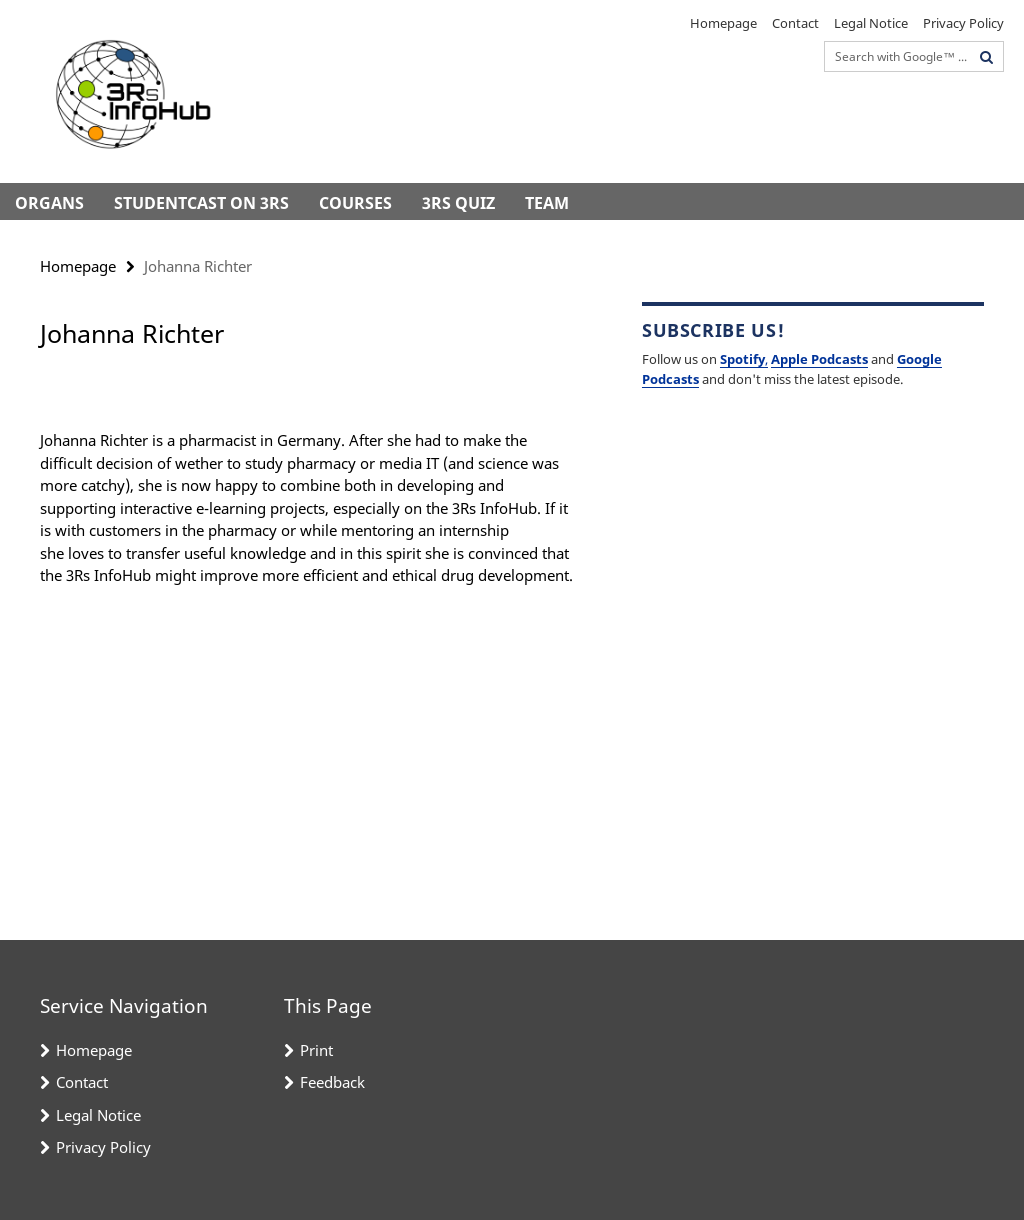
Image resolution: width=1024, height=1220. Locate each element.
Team (547, 203)
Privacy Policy (963, 23)
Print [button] (316, 1050)
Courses (355, 203)
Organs (49, 203)
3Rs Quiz (458, 203)
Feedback (332, 1082)
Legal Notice (871, 23)
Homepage (723, 23)
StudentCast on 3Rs (201, 203)
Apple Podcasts (819, 359)
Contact (795, 23)
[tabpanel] (309, 493)
